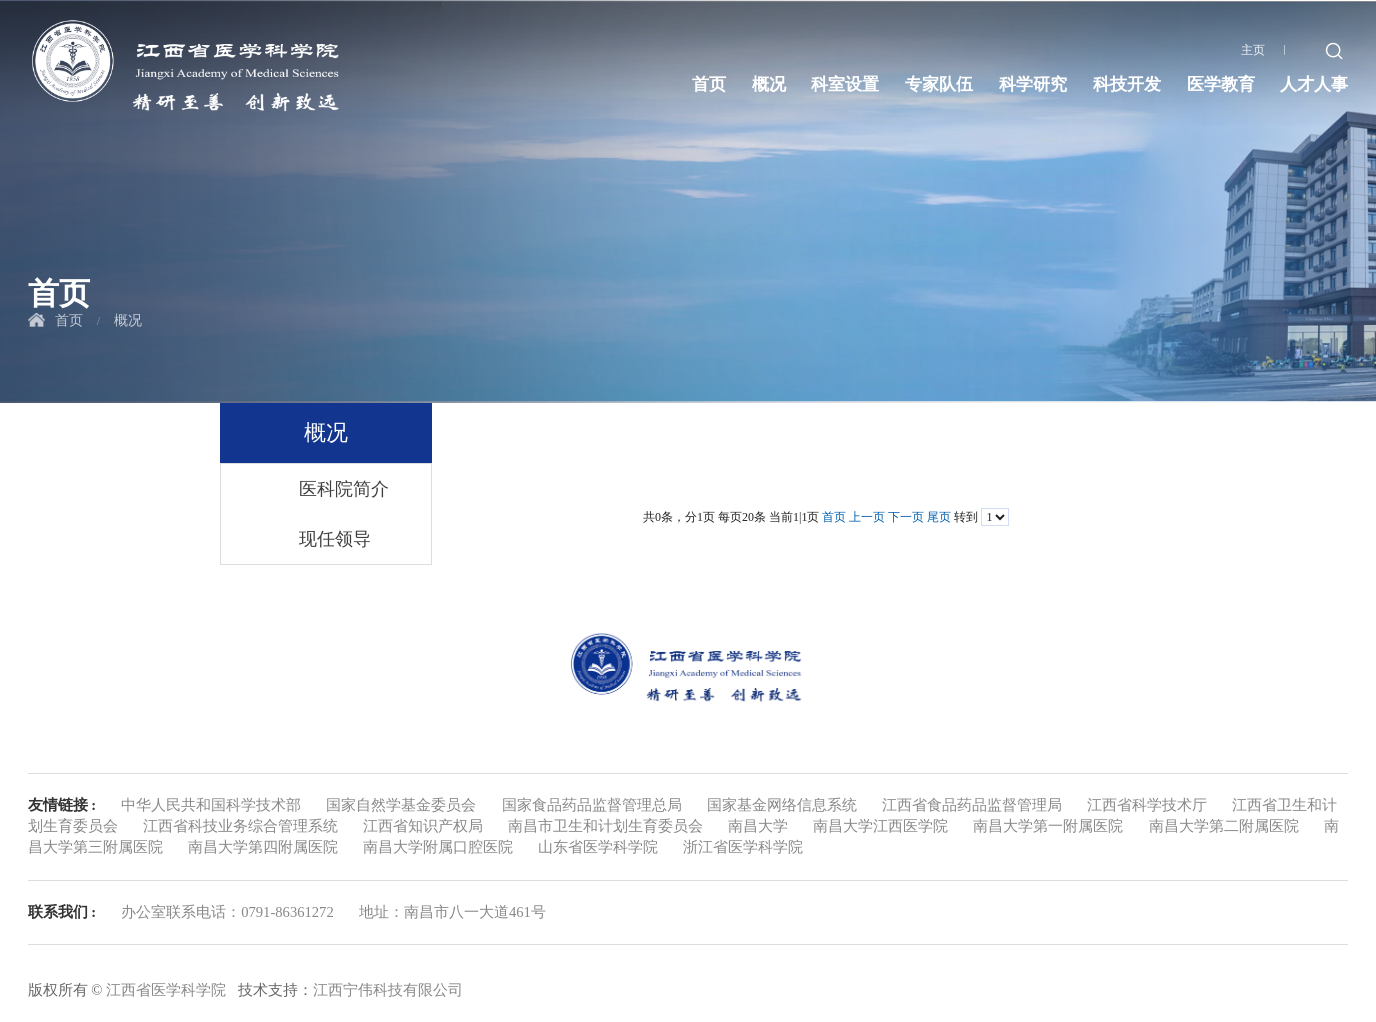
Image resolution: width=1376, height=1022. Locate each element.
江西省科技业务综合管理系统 (240, 826)
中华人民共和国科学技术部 (211, 805)
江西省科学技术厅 (1147, 805)
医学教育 (1221, 84)
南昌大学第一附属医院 (1048, 826)
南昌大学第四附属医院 (263, 847)
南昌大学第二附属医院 (1224, 826)
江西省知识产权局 (423, 826)
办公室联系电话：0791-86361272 (227, 912)
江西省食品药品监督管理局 (972, 805)
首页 (709, 84)
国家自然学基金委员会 (401, 805)
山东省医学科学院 (598, 847)
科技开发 (1127, 84)
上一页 (867, 517)
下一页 (906, 517)
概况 (769, 84)
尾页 (939, 517)
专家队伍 (939, 84)
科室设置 (845, 84)
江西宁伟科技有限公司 (388, 990)
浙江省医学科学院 (743, 847)
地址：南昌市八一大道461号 (452, 912)
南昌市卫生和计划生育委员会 (605, 826)
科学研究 (1033, 84)
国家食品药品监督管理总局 (592, 805)
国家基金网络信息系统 (782, 805)
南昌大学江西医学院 (880, 826)
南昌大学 (758, 826)
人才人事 (1314, 84)
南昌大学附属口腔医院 (438, 847)
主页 (1253, 50)
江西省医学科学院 (166, 990)
